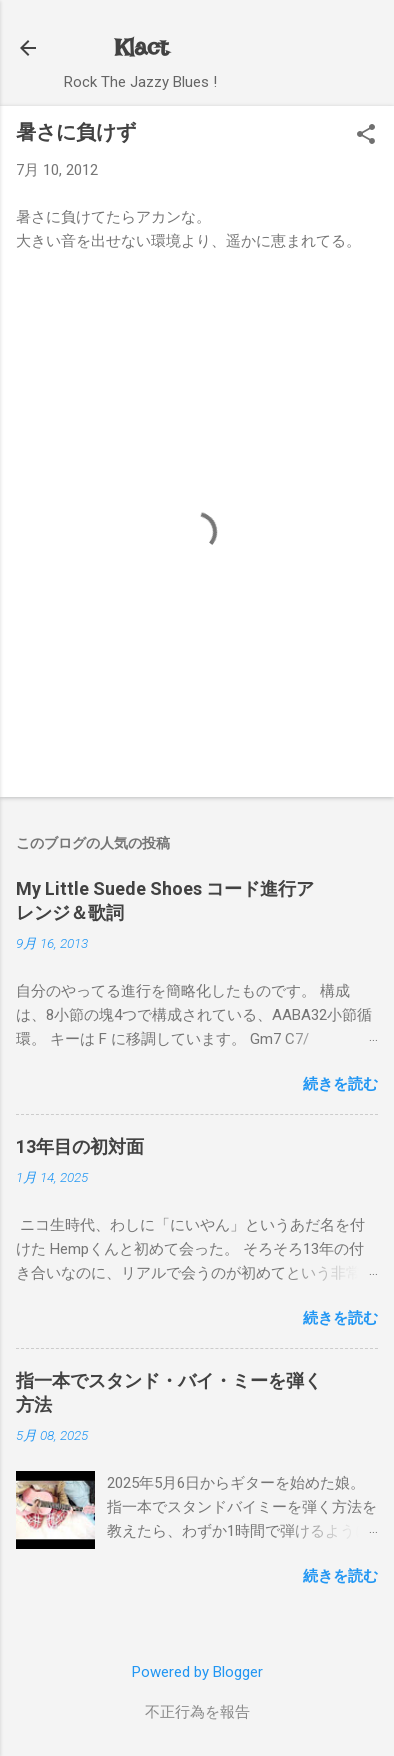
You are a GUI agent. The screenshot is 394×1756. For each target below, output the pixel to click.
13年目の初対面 (80, 1146)
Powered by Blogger (197, 1672)
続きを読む (340, 1084)
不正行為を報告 (197, 1712)
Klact (141, 47)
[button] (366, 136)
